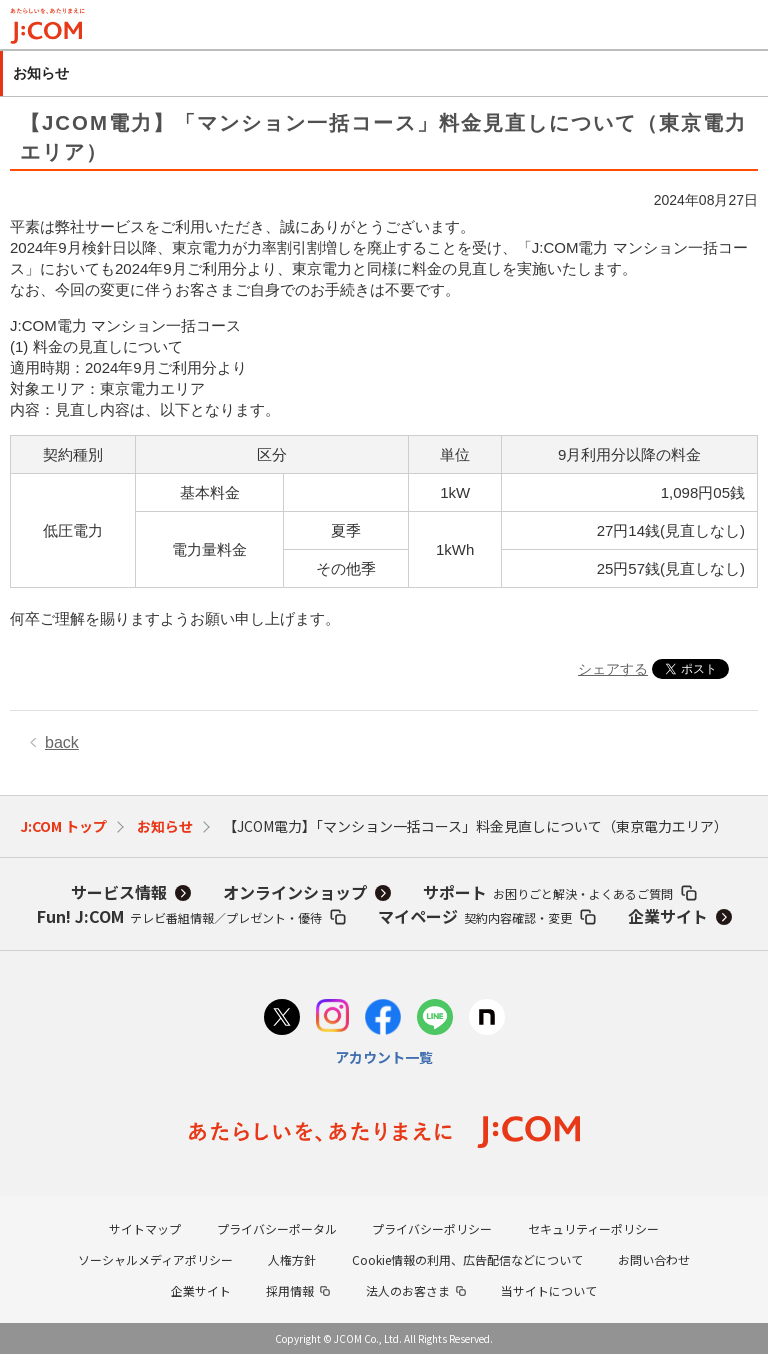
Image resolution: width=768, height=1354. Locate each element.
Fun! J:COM (179, 916)
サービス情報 (119, 892)
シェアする (613, 669)
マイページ (475, 916)
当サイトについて (549, 1290)
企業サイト (668, 916)
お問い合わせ (654, 1259)
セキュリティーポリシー (593, 1228)
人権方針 (292, 1259)
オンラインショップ (295, 892)
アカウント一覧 (384, 1057)
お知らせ (165, 826)
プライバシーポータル (277, 1228)
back (62, 742)
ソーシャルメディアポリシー (155, 1259)
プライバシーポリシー (432, 1228)
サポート (548, 892)
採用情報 (290, 1290)
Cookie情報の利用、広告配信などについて (467, 1259)
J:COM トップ (63, 826)
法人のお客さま (408, 1290)
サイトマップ (145, 1228)
